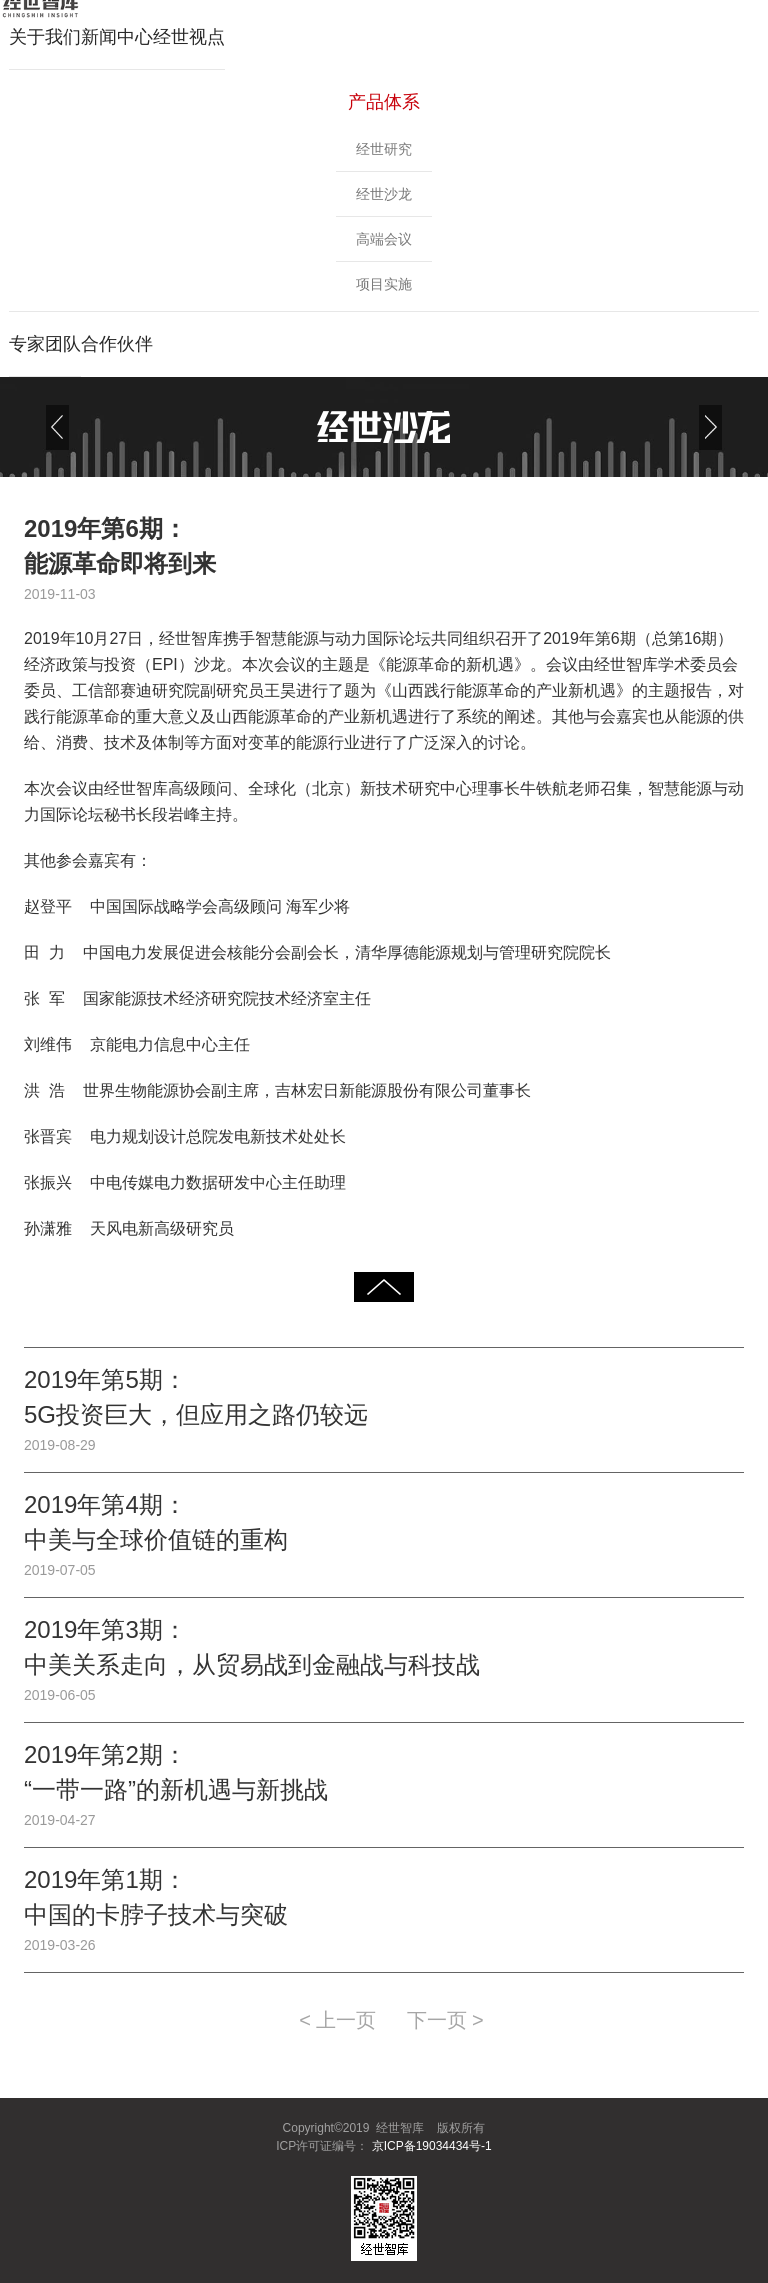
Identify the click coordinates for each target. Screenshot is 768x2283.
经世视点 (189, 37)
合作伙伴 (117, 344)
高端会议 (384, 239)
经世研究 (384, 149)
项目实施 (384, 284)
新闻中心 (117, 37)
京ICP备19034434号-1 (429, 2146)
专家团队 (45, 344)
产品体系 (384, 102)
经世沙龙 (384, 194)
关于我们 (45, 37)
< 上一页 (337, 2020)
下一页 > (445, 2020)
